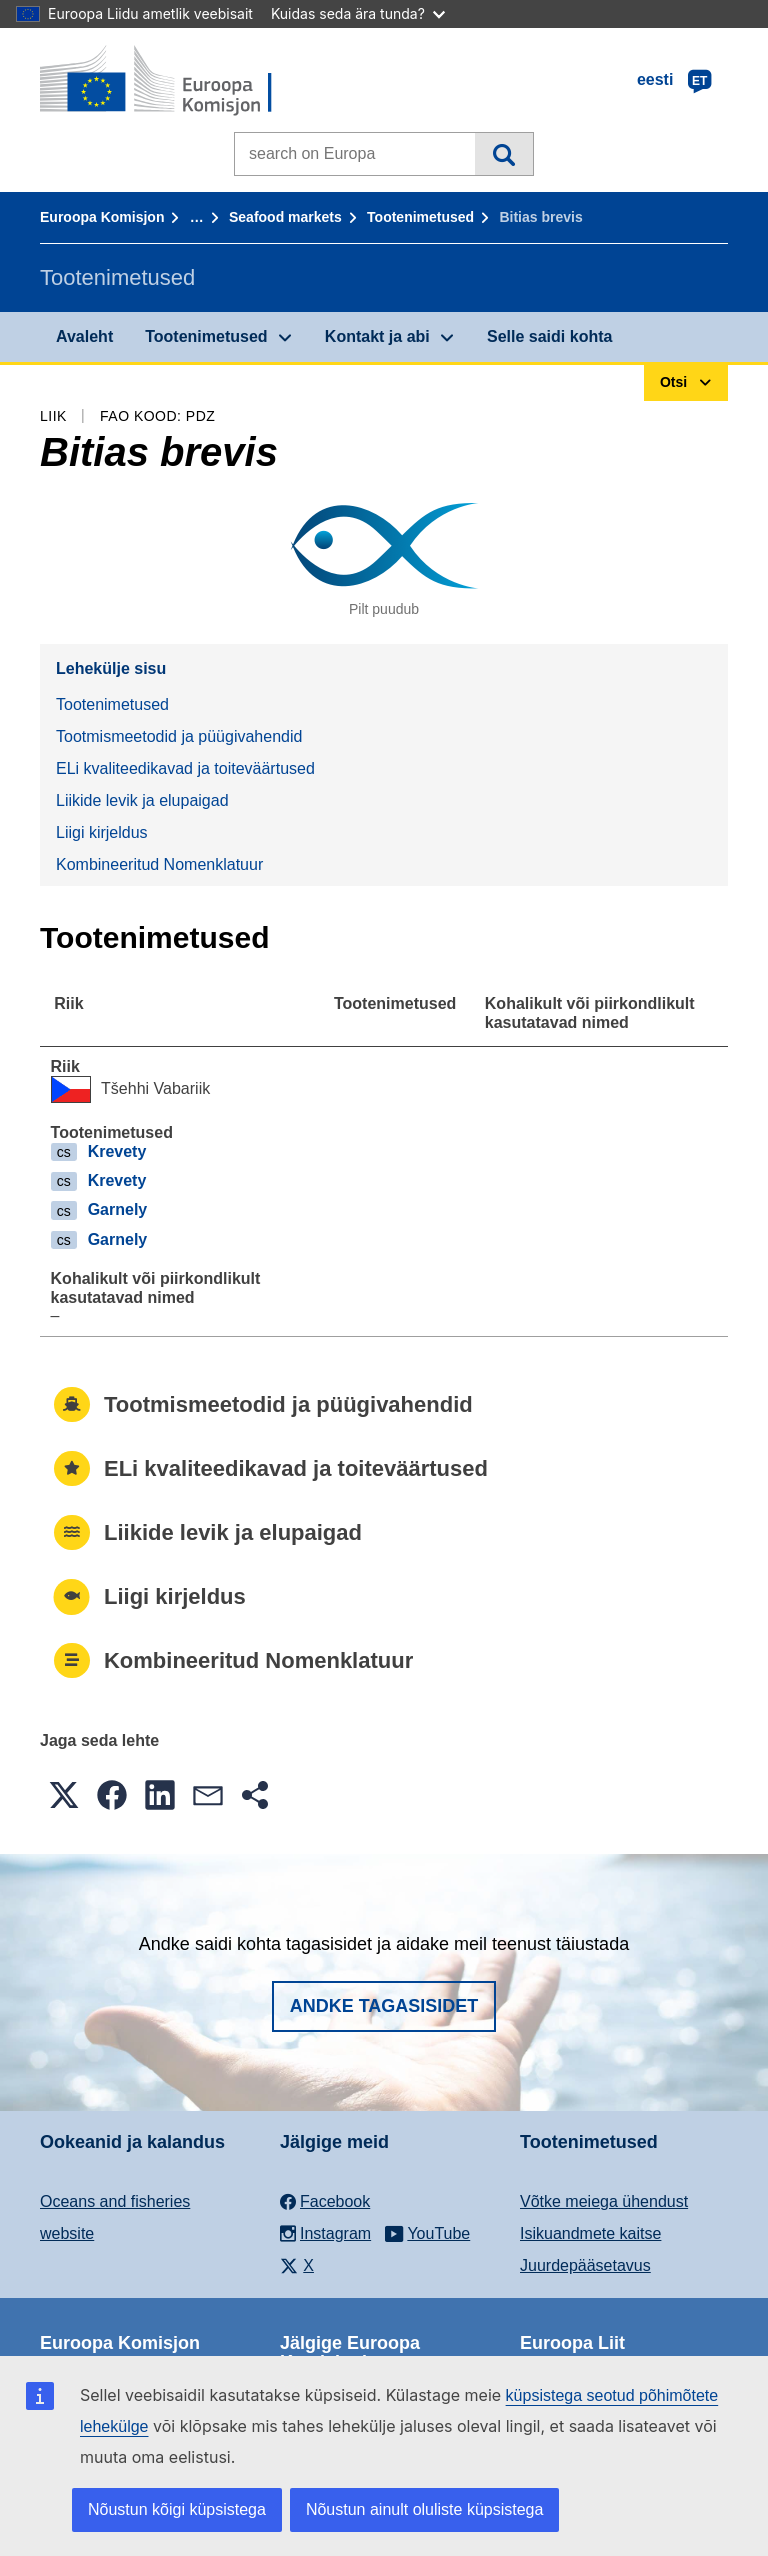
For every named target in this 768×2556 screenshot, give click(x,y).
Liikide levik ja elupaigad (142, 800)
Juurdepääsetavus (585, 2265)
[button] (64, 1795)
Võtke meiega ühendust (604, 2201)
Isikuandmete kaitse (590, 2233)
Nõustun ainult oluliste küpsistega (424, 2509)
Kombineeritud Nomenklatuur (159, 864)
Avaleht (84, 336)
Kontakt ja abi (377, 336)
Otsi (503, 154)
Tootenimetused (420, 217)
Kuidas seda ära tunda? (358, 13)
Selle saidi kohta (549, 336)
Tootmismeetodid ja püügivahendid (179, 736)
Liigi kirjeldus (102, 832)
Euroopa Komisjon (102, 217)
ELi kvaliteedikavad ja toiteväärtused (185, 768)
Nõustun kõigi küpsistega (177, 2509)
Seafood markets (285, 217)
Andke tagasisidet (384, 2006)
